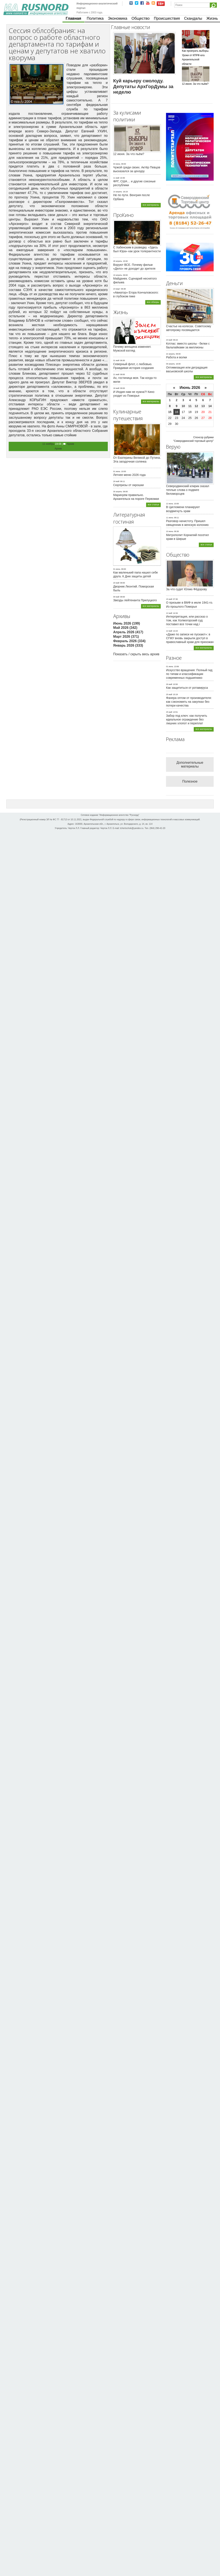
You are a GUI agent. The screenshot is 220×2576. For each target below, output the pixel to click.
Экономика (117, 18)
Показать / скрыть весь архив (136, 654)
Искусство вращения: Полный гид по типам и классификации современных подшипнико (189, 673)
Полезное (190, 781)
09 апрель (170, 364)
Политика (95, 18)
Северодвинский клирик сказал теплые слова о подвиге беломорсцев (187, 489)
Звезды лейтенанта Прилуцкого (135, 600)
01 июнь (116, 471)
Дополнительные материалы (189, 764)
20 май (116, 583)
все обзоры (153, 302)
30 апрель (117, 492)
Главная (73, 18)
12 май (169, 613)
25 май (169, 694)
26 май (169, 684)
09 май (116, 597)
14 (210, 406)
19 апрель (117, 275)
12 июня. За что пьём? (128, 154)
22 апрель (170, 354)
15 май (169, 599)
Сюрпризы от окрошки (128, 485)
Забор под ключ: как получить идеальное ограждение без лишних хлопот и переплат (186, 719)
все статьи (153, 504)
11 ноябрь (48, 443)
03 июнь (116, 164)
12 (196, 406)
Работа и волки (176, 357)
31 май (116, 360)
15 (170, 412)
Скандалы (193, 18)
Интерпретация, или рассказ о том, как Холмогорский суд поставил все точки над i (187, 620)
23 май (169, 340)
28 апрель (117, 261)
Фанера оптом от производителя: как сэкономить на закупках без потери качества (189, 701)
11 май (116, 178)
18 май (116, 388)
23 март (116, 289)
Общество (140, 18)
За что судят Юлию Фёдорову (186, 589)
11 (190, 406)
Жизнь (212, 18)
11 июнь (169, 518)
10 (183, 406)
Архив (70, 443)
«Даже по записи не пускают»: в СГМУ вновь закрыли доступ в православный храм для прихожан (190, 638)
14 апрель (117, 192)
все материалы (151, 205)
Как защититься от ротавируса (187, 687)
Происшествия (167, 18)
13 (203, 406)
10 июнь (169, 531)
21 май (116, 374)
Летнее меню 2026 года (129, 475)
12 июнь (169, 504)
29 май (116, 481)
